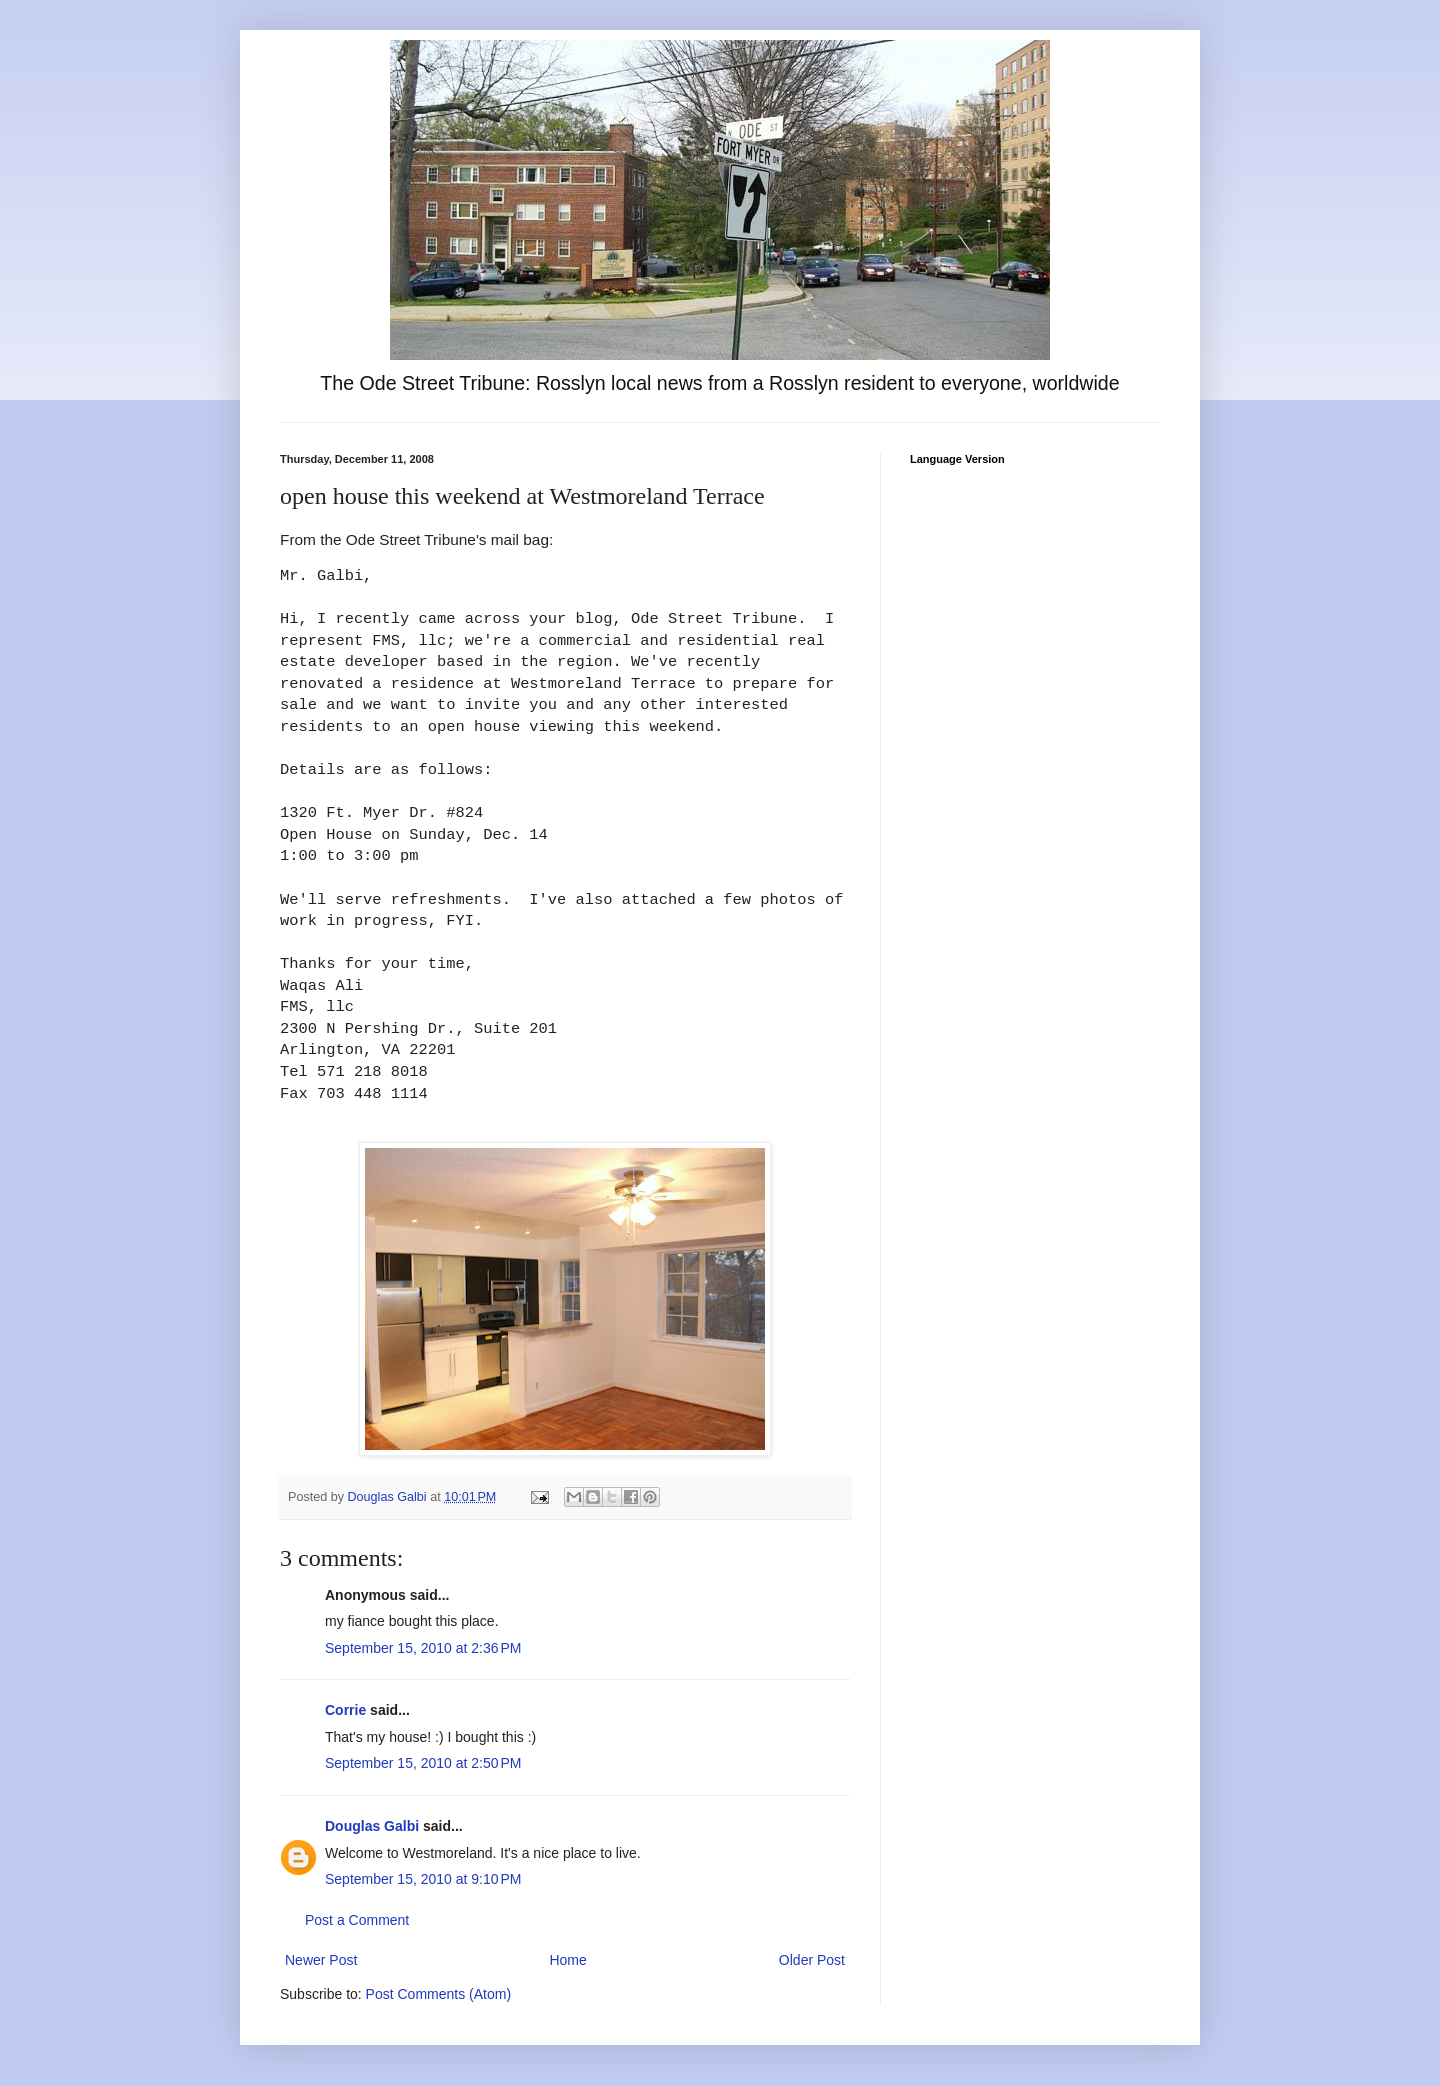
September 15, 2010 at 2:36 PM (423, 1648)
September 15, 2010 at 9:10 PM (423, 1879)
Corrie (345, 1710)
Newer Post (321, 1960)
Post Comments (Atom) (438, 1994)
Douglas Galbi (372, 1826)
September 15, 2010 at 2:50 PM (423, 1763)
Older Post (812, 1960)
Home (567, 1960)
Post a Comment (357, 1920)
